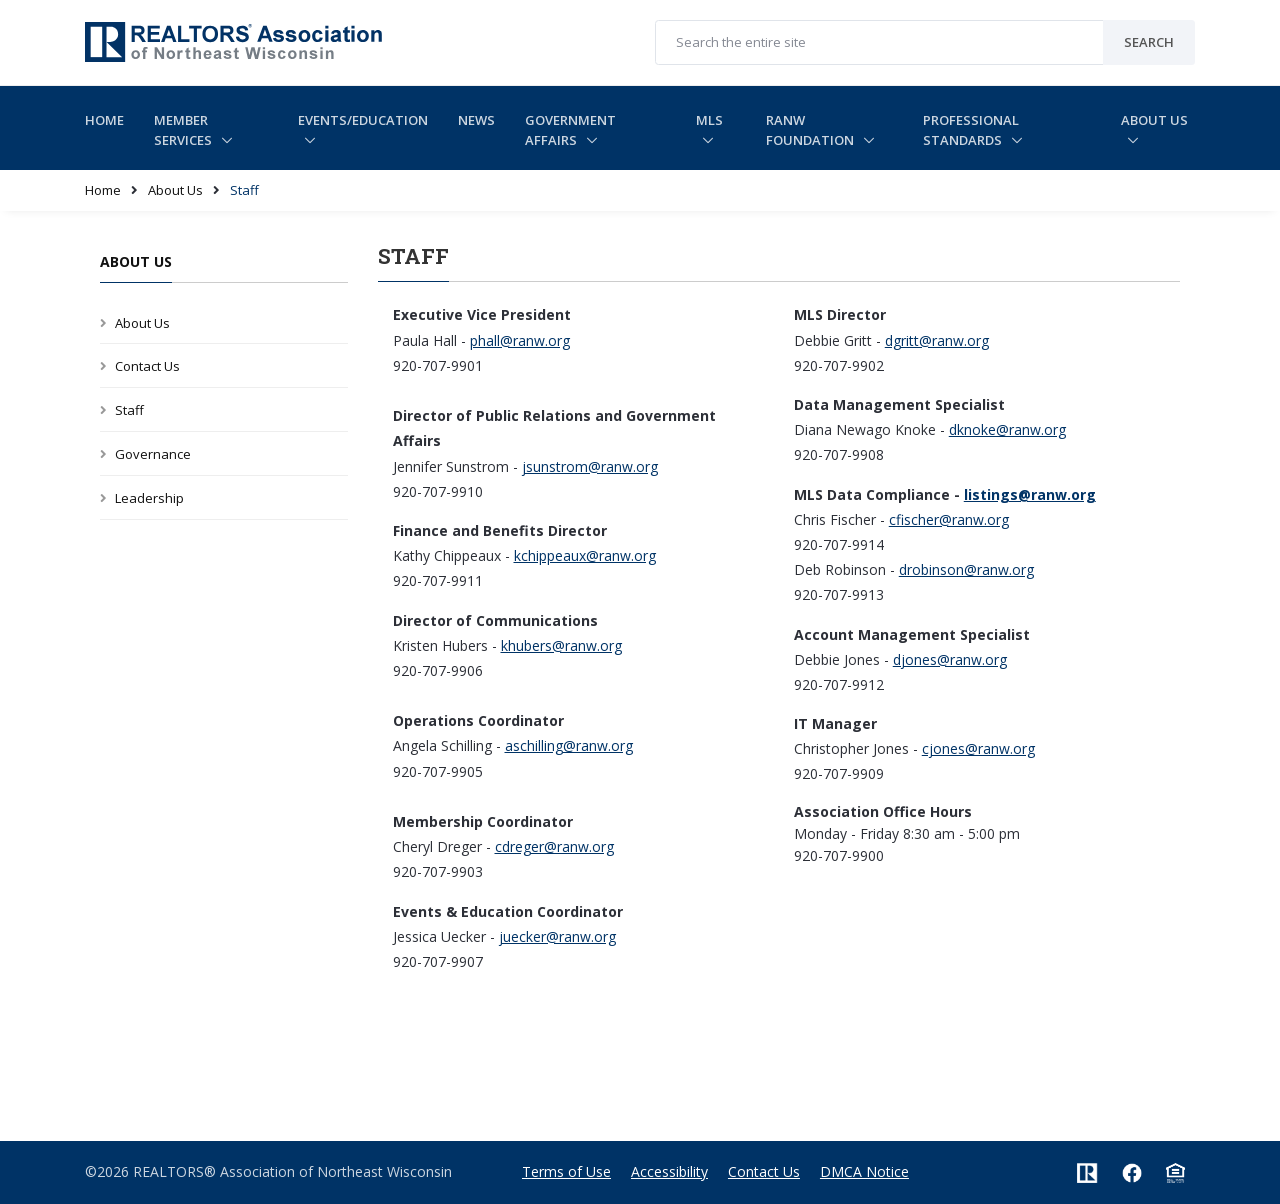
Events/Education (363, 120)
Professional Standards (971, 130)
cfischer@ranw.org (949, 519)
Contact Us (147, 366)
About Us (1154, 120)
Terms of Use (566, 1171)
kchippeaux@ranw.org (585, 555)
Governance (153, 454)
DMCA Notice (864, 1171)
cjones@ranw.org (978, 748)
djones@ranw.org (950, 659)
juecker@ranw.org (557, 936)
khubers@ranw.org (561, 645)
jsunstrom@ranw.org (590, 466)
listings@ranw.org (1030, 494)
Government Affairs (570, 130)
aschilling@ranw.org (569, 745)
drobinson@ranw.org (966, 569)
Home (104, 120)
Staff (129, 410)
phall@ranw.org (520, 340)
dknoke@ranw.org (1007, 429)
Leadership (149, 498)
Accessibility (669, 1171)
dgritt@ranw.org (937, 340)
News (476, 120)
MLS (709, 120)
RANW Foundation (811, 130)
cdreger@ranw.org (554, 846)
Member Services (184, 130)
